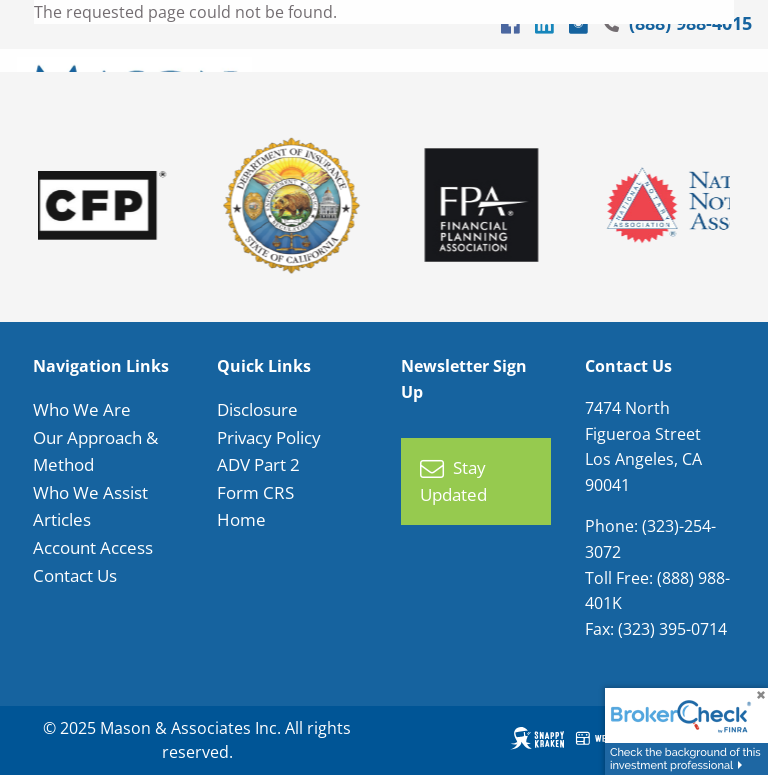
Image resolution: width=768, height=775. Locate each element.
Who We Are (82, 410)
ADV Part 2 (258, 465)
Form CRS (255, 492)
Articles (62, 520)
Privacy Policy (269, 437)
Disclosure (257, 410)
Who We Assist (90, 492)
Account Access (93, 547)
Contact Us (75, 575)
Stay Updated (453, 482)
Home (241, 520)
